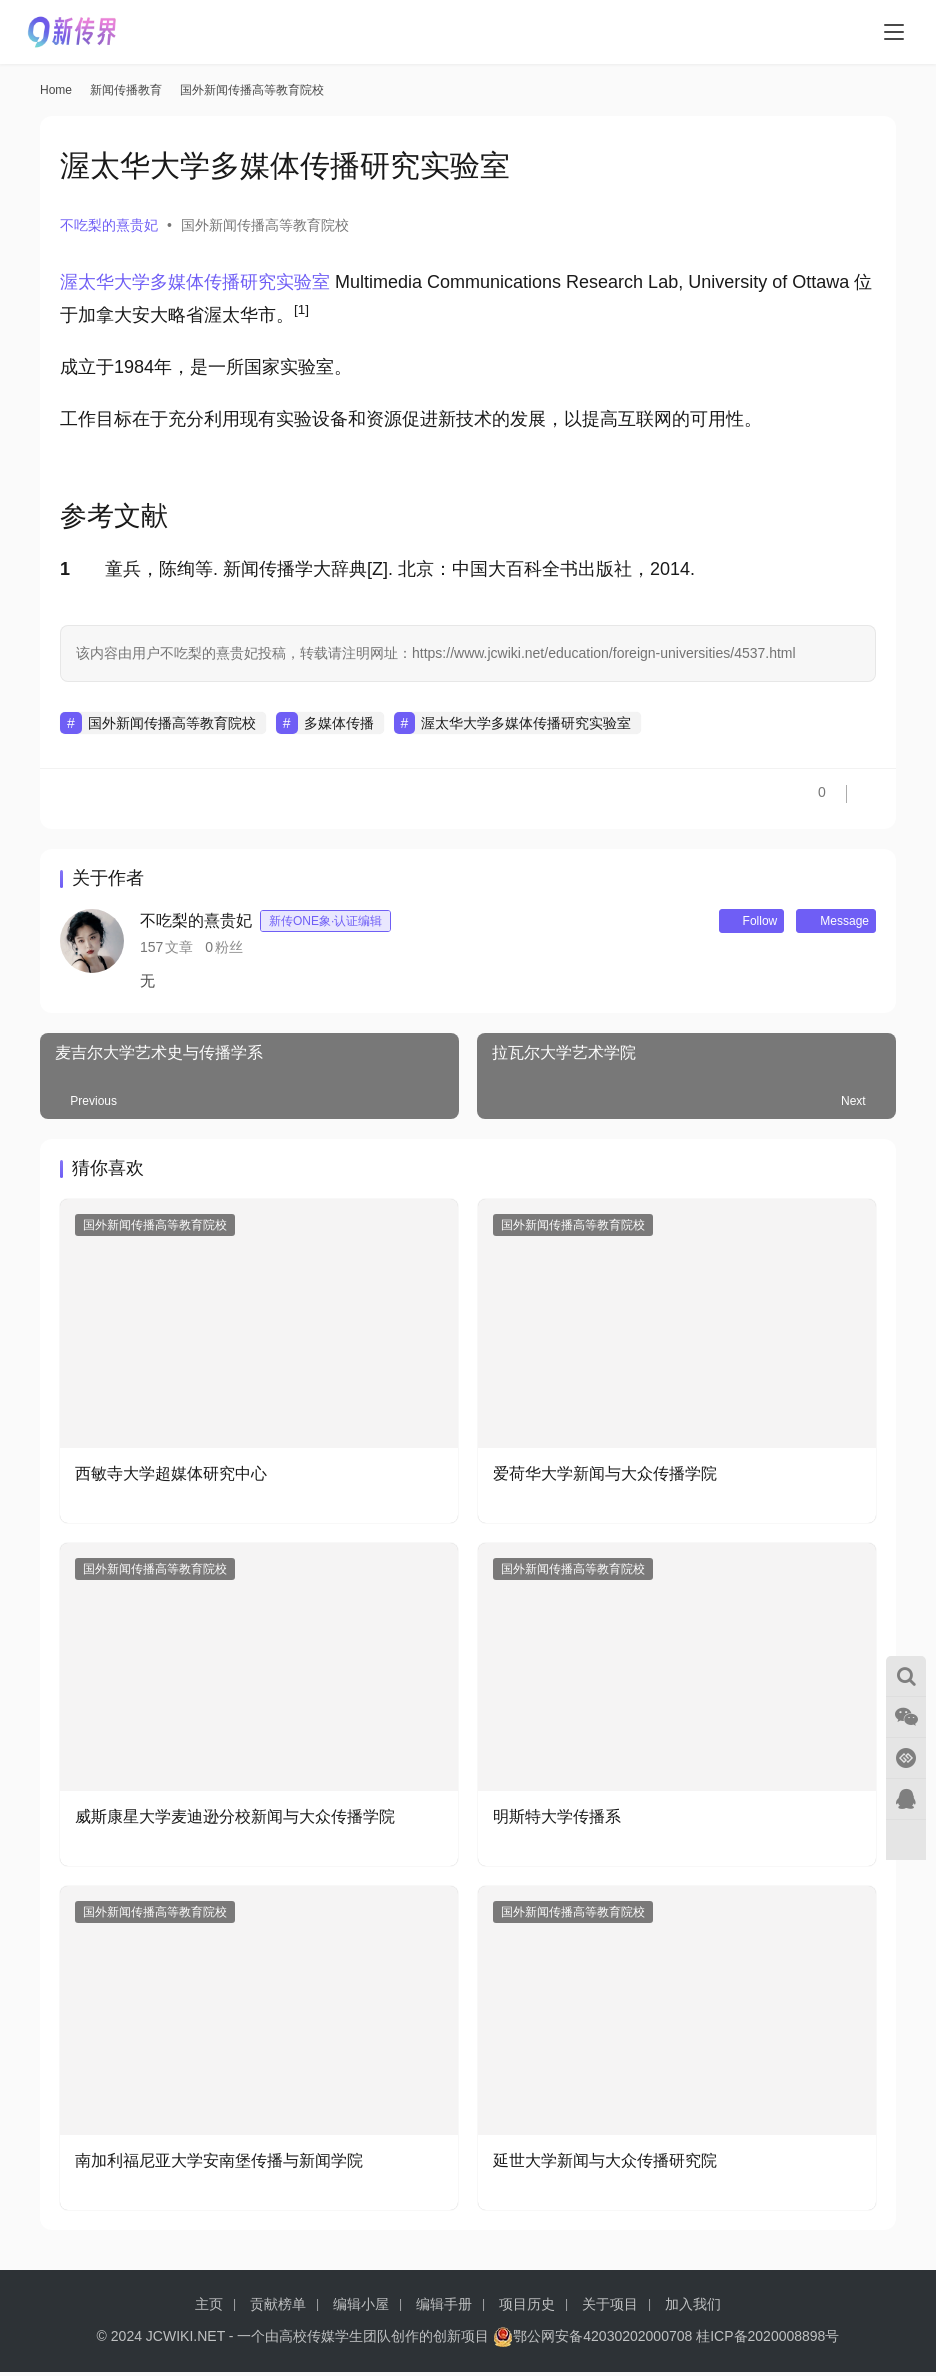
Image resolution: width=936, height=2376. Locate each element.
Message (827, 923)
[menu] (894, 32)
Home (56, 90)
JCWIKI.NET (185, 2340)
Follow (725, 923)
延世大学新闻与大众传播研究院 (605, 2164)
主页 (209, 2308)
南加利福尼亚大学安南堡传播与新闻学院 (219, 2164)
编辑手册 (444, 2308)
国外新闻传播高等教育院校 (265, 225)
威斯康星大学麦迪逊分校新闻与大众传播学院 (235, 1820)
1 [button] (65, 569)
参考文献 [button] (114, 516)
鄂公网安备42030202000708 (592, 2340)
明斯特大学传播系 (557, 1820)
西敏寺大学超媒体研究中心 (171, 1477)
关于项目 (610, 2308)
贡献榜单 (278, 2308)
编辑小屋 (361, 2308)
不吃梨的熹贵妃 (109, 225)
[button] (301, 315)
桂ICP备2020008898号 (767, 2340)
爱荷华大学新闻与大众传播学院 (605, 1477)
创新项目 (461, 2340)
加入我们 (693, 2308)
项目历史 (527, 2308)
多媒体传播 (339, 723)
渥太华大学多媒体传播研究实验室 (195, 282)
